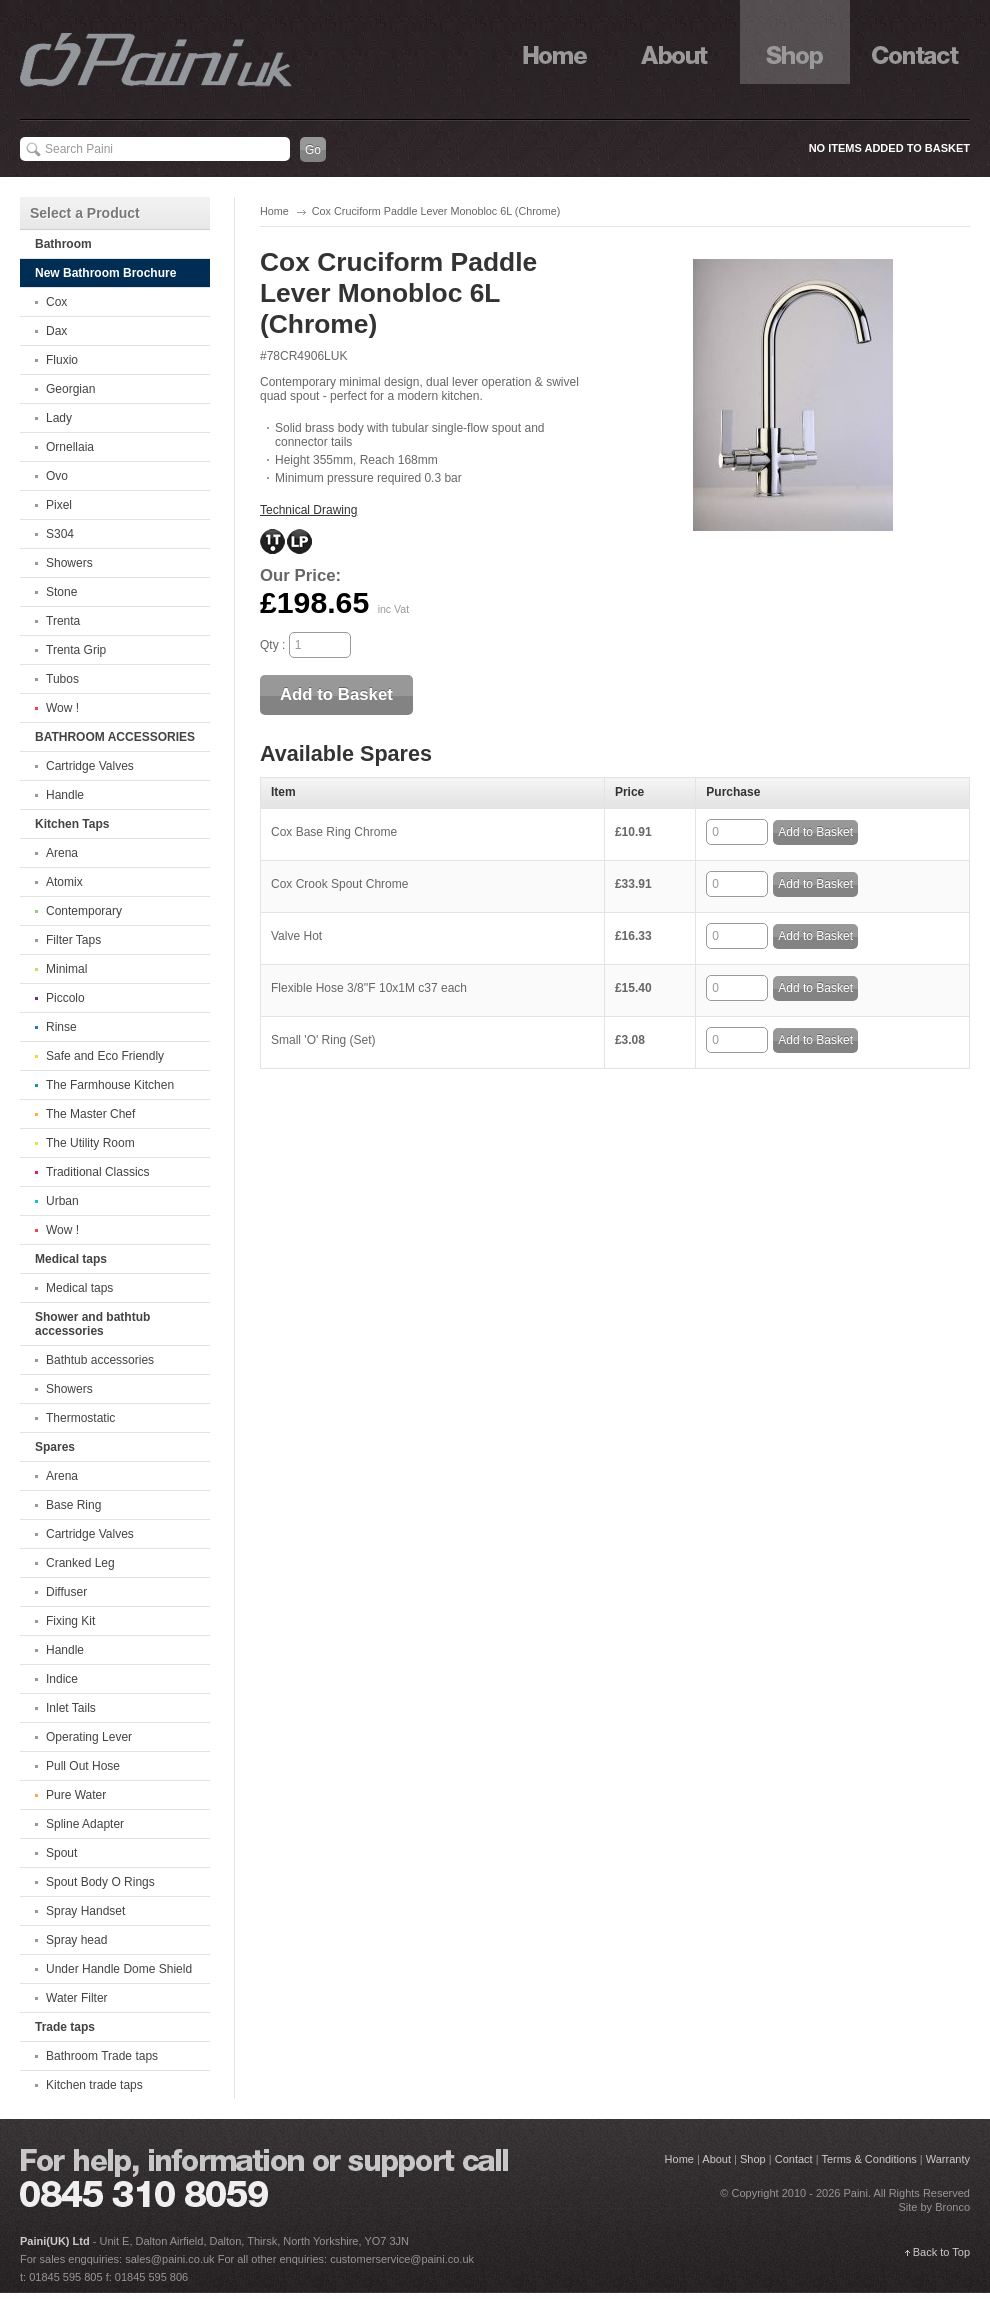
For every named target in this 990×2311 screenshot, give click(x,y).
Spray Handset (85, 1911)
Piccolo (65, 998)
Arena (62, 853)
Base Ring (73, 1505)
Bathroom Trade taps (102, 2056)
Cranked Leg (80, 1563)
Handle (65, 795)
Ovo (57, 476)
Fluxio (62, 360)
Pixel (59, 505)
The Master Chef (90, 1114)
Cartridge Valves (90, 766)
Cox (56, 302)
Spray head (76, 1940)
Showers (69, 563)
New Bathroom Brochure (105, 273)
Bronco (952, 2207)
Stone (61, 592)
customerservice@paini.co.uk (402, 2259)
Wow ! (62, 708)
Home (274, 211)
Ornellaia (70, 447)
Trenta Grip (76, 650)
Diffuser (66, 1592)
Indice (62, 1679)
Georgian (70, 389)
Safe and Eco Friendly (105, 1056)
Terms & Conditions (868, 2159)
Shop (795, 42)
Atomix (64, 882)
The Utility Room (90, 1143)
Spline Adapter (85, 1824)
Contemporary (84, 911)
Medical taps (79, 1288)
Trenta (63, 621)
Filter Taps (73, 940)
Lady (59, 418)
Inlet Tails (71, 1708)
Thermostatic (80, 1418)
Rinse (61, 1027)
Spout (61, 1853)
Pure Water (76, 1795)
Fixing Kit (70, 1621)
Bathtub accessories (100, 1360)
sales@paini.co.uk (169, 2259)
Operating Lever (89, 1737)
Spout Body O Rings (100, 1882)
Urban (62, 1201)
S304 (60, 534)
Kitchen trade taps (94, 2085)
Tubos (62, 679)
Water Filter (77, 1998)
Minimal (66, 969)
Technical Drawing (308, 510)
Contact (915, 42)
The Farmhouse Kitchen (110, 1085)
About (675, 42)
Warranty (948, 2159)
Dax (56, 331)
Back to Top (941, 2252)
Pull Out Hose (83, 1766)
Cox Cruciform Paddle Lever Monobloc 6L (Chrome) (436, 211)
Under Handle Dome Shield (119, 1969)
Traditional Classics (98, 1172)
